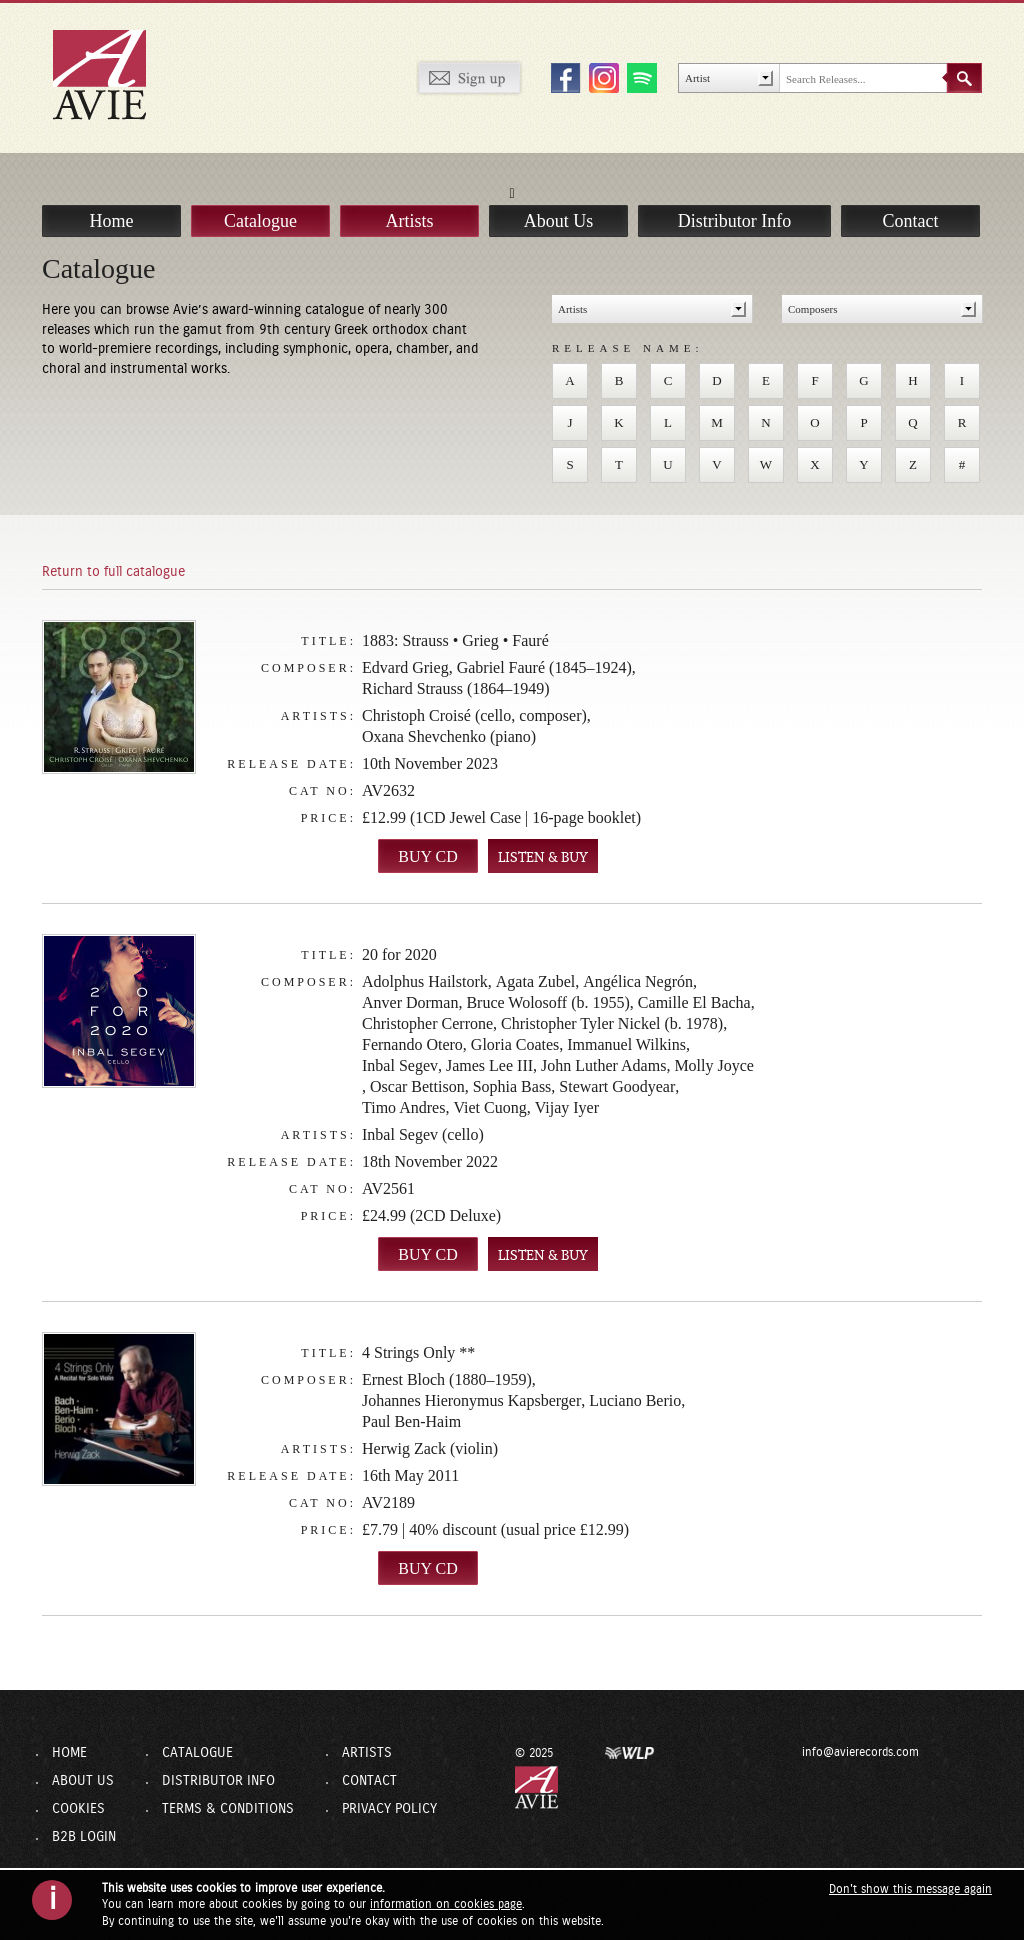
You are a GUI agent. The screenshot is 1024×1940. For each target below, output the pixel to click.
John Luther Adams (603, 1065)
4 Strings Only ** (418, 1352)
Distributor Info (734, 199)
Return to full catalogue (113, 572)
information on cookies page (446, 1904)
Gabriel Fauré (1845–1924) (544, 667)
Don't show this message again (910, 1889)
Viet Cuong (489, 1107)
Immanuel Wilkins (626, 1044)
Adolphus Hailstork (425, 981)
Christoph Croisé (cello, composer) (474, 715)
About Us (559, 199)
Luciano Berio (635, 1400)
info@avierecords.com (808, 1752)
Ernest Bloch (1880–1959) (447, 1379)
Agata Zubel (536, 981)
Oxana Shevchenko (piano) (449, 736)
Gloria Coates (515, 1044)
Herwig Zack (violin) (430, 1448)
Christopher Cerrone (427, 1023)
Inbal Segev (400, 1065)
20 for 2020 (399, 954)
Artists (409, 199)
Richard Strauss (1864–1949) (456, 688)
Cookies (78, 1809)
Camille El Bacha (694, 1002)
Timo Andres (403, 1107)
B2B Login (84, 1837)
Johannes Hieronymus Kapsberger (471, 1400)
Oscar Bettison (417, 1086)
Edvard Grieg (405, 667)
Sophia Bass (512, 1086)
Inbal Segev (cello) (423, 1134)
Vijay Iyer (567, 1107)
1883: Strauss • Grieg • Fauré (455, 640)
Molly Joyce (714, 1065)
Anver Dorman (410, 1002)
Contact (911, 199)
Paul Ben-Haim (411, 1421)
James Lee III (489, 1065)
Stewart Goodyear (617, 1086)
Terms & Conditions (228, 1809)
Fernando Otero (412, 1044)
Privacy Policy (389, 1809)
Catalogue (260, 199)
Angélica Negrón (638, 981)
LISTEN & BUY (543, 857)
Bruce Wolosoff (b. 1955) (547, 1002)
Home (112, 199)
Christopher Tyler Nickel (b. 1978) (612, 1023)
